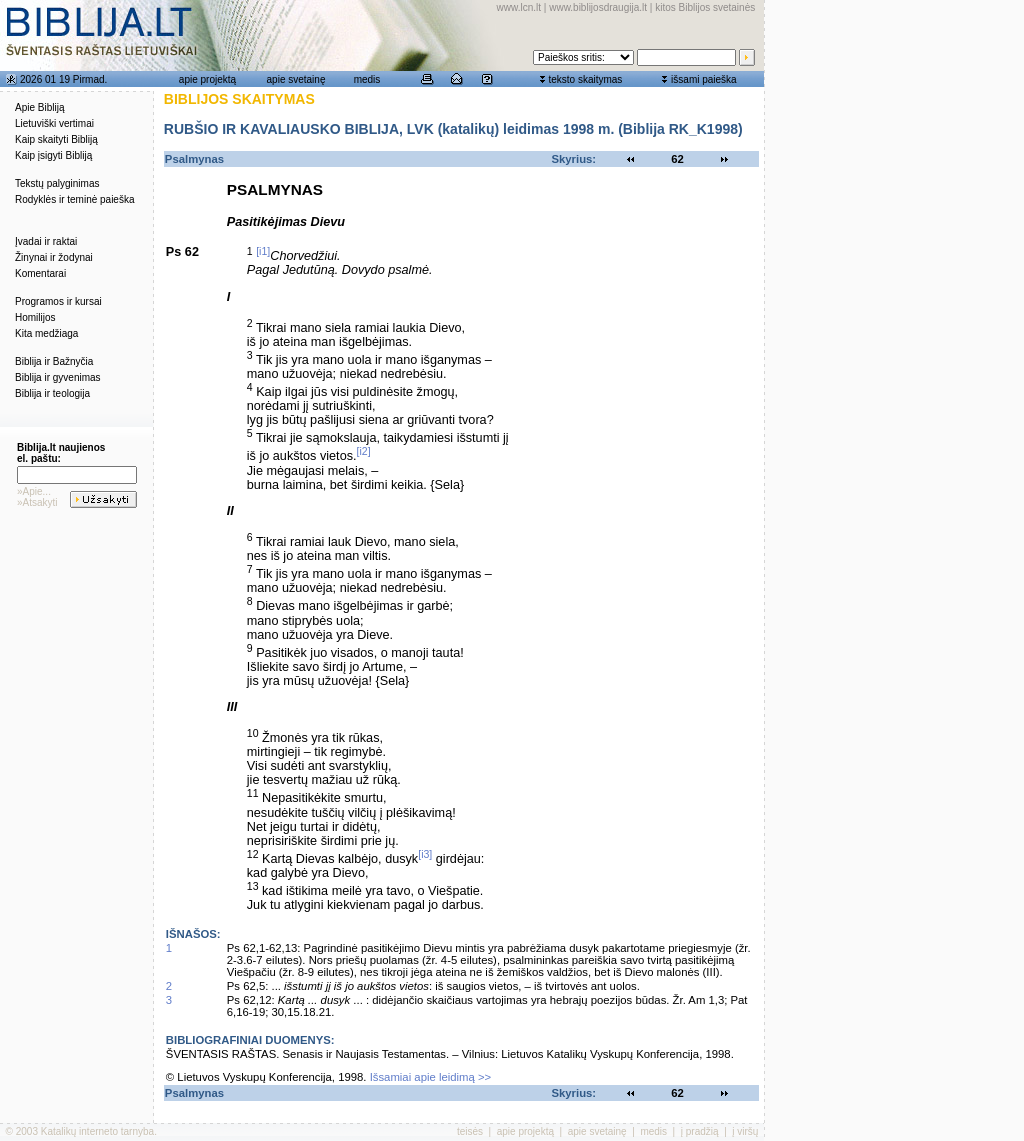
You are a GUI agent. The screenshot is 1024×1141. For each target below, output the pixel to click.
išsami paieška (704, 79)
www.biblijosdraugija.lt (598, 7)
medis (367, 79)
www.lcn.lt (519, 7)
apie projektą (207, 79)
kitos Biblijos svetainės (705, 7)
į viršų (745, 1131)
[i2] (364, 451)
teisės (470, 1131)
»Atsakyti (37, 502)
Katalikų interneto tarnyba (97, 1131)
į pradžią (700, 1131)
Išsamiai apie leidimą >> (431, 1077)
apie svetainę (296, 79)
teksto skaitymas (585, 79)
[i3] (425, 854)
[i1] (263, 251)
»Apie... (34, 491)
